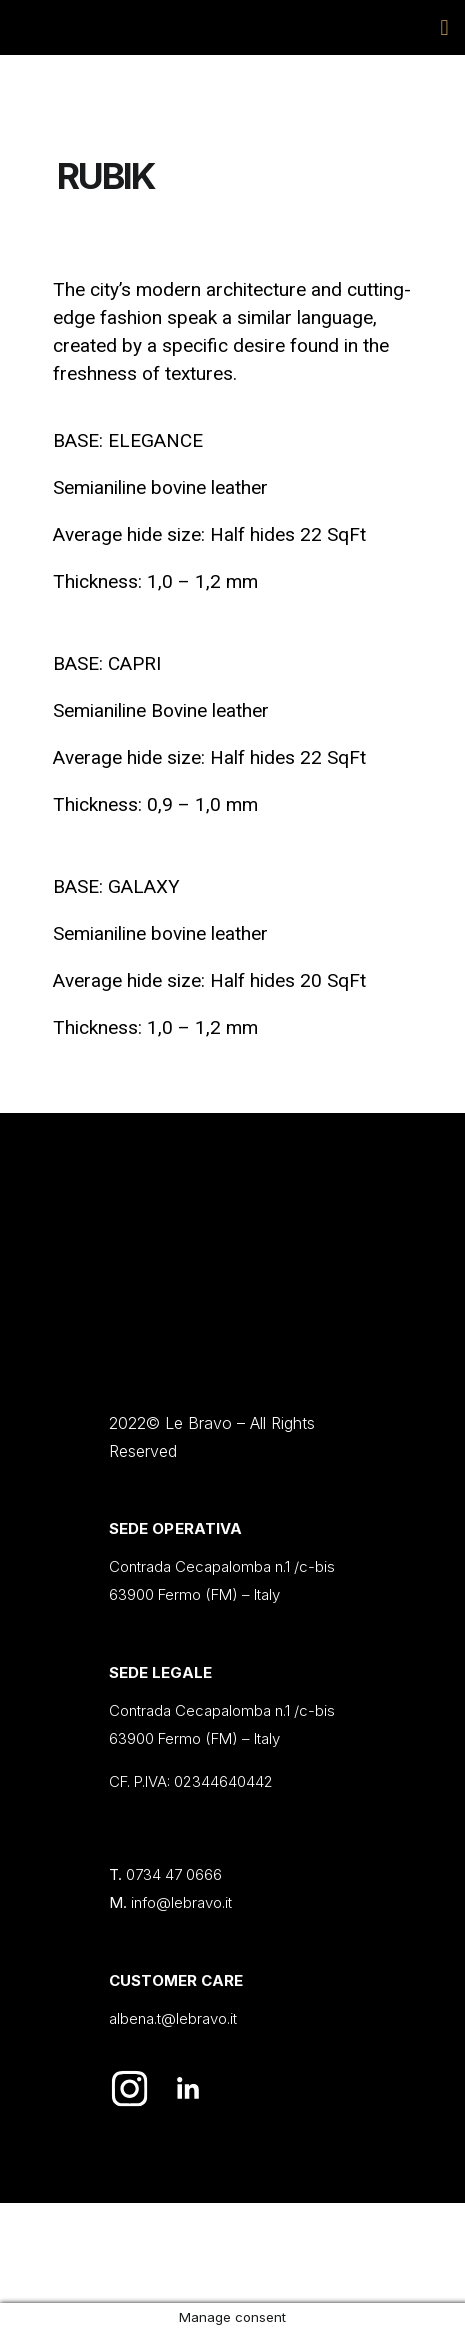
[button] (444, 27)
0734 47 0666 (174, 1874)
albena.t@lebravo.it (173, 2018)
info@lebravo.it (181, 1902)
